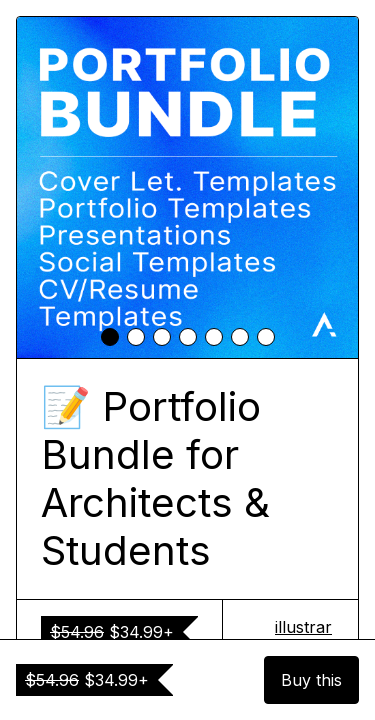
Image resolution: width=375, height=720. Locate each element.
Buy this (311, 680)
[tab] (110, 337)
